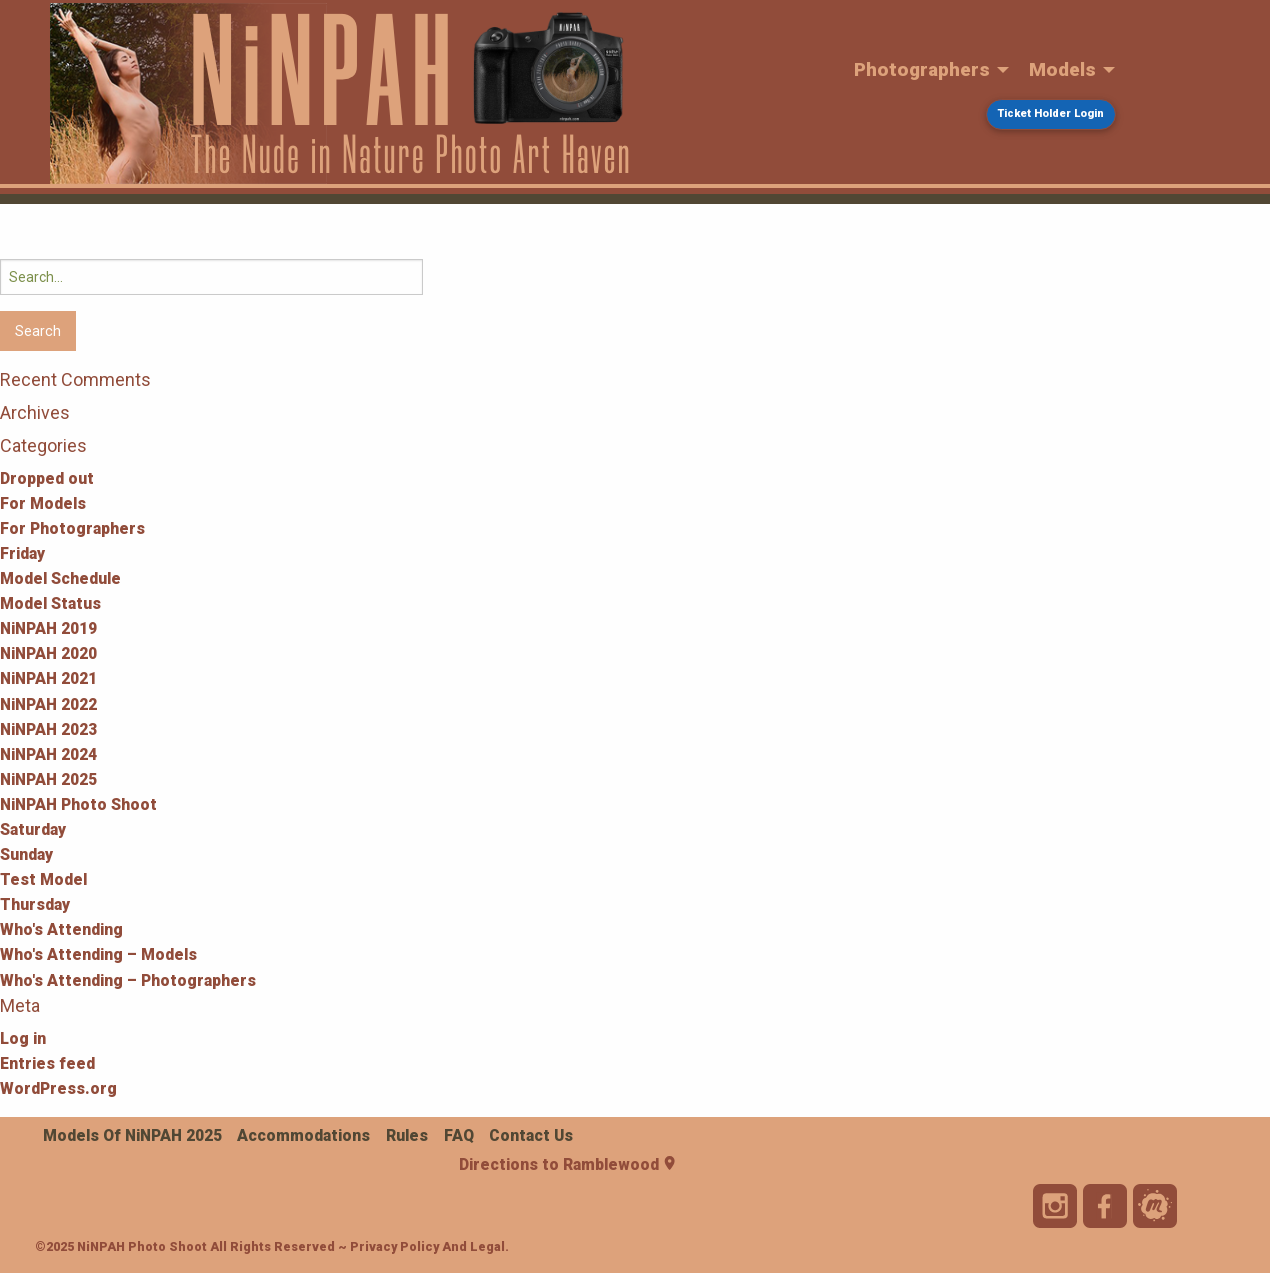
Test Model (43, 879)
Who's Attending (61, 929)
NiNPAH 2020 (48, 653)
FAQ (459, 1135)
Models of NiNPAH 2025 (132, 1135)
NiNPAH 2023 (48, 729)
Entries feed (47, 1063)
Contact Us (531, 1135)
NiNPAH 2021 (48, 678)
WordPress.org (58, 1088)
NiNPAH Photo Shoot (78, 804)
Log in (23, 1038)
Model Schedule (60, 578)
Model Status (50, 603)
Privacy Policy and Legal (427, 1246)
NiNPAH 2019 (48, 628)
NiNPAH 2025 (48, 779)
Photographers (922, 69)
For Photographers (72, 528)
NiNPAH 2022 (48, 704)
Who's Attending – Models (98, 954)
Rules (407, 1135)
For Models (43, 503)
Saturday (33, 829)
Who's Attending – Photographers (128, 980)
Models (1062, 69)
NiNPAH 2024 (48, 754)
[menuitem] (926, 70)
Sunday (26, 854)
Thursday (35, 904)
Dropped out (47, 478)
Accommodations (303, 1135)
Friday (22, 553)
